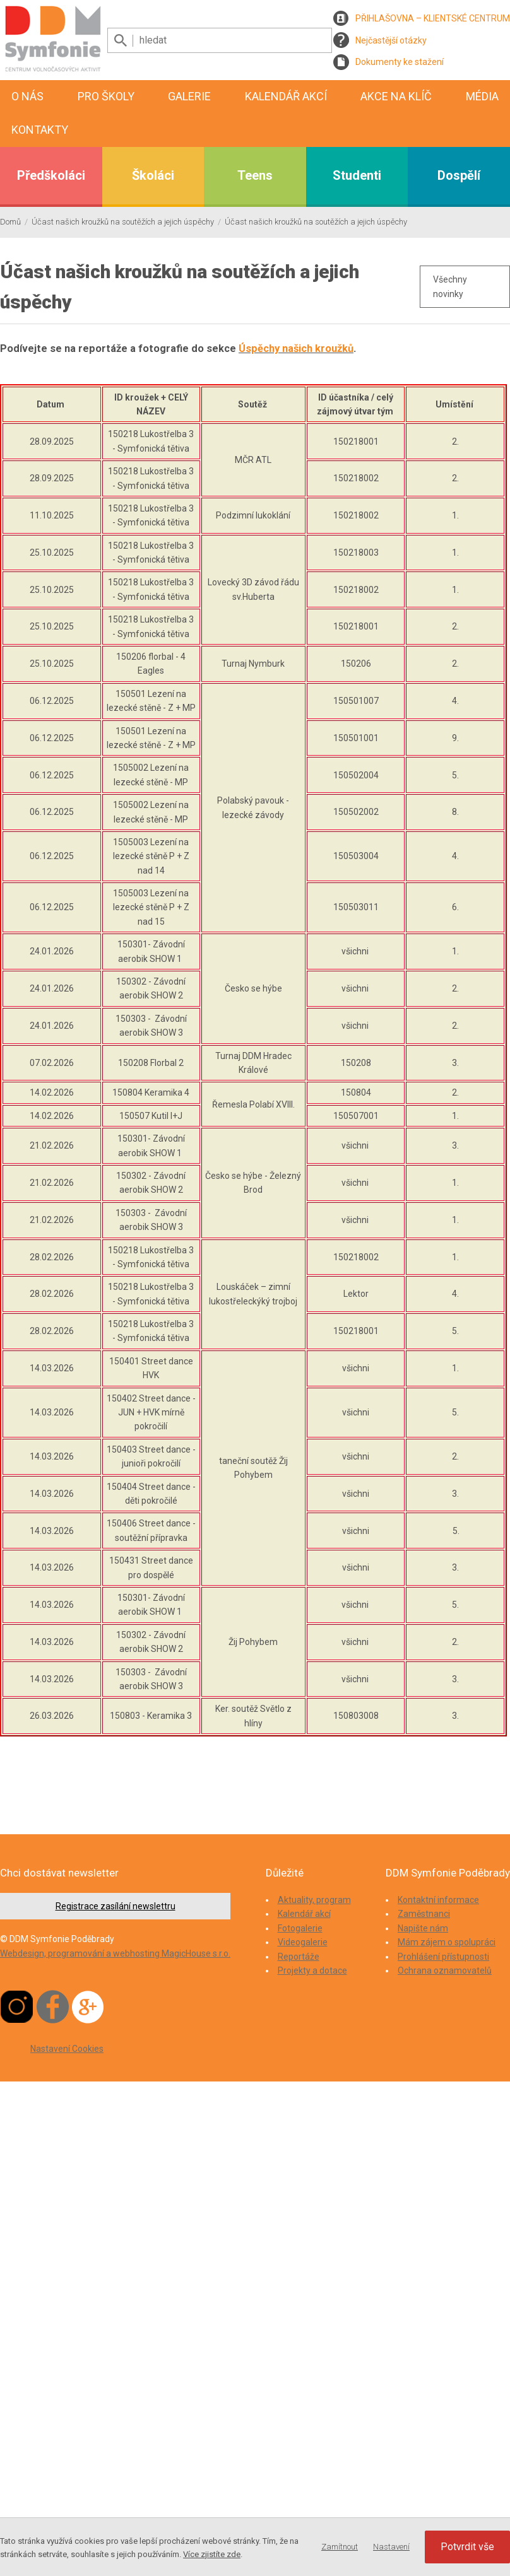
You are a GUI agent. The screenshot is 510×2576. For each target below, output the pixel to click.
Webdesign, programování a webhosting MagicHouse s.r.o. (115, 1953)
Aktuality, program (314, 1900)
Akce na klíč (396, 96)
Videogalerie (303, 1942)
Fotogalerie (300, 1928)
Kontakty (39, 129)
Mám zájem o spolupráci (446, 1942)
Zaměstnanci (424, 1914)
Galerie (189, 96)
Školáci (153, 175)
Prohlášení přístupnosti (443, 1957)
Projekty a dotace (312, 1970)
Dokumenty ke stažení (399, 62)
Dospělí (458, 175)
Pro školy (106, 96)
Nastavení (391, 2546)
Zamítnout (339, 2546)
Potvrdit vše (467, 2547)
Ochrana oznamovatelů (445, 1970)
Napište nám (423, 1928)
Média (482, 96)
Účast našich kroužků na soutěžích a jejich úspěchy (123, 221)
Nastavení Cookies (67, 2049)
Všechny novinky (450, 286)
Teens (255, 175)
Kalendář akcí (286, 96)
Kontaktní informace (438, 1900)
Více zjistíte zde (211, 2554)
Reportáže (298, 1957)
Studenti (357, 175)
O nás (27, 96)
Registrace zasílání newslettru (115, 1906)
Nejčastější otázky (391, 40)
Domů (10, 221)
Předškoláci (51, 175)
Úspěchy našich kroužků (296, 348)
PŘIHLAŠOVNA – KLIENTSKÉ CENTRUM (432, 18)
